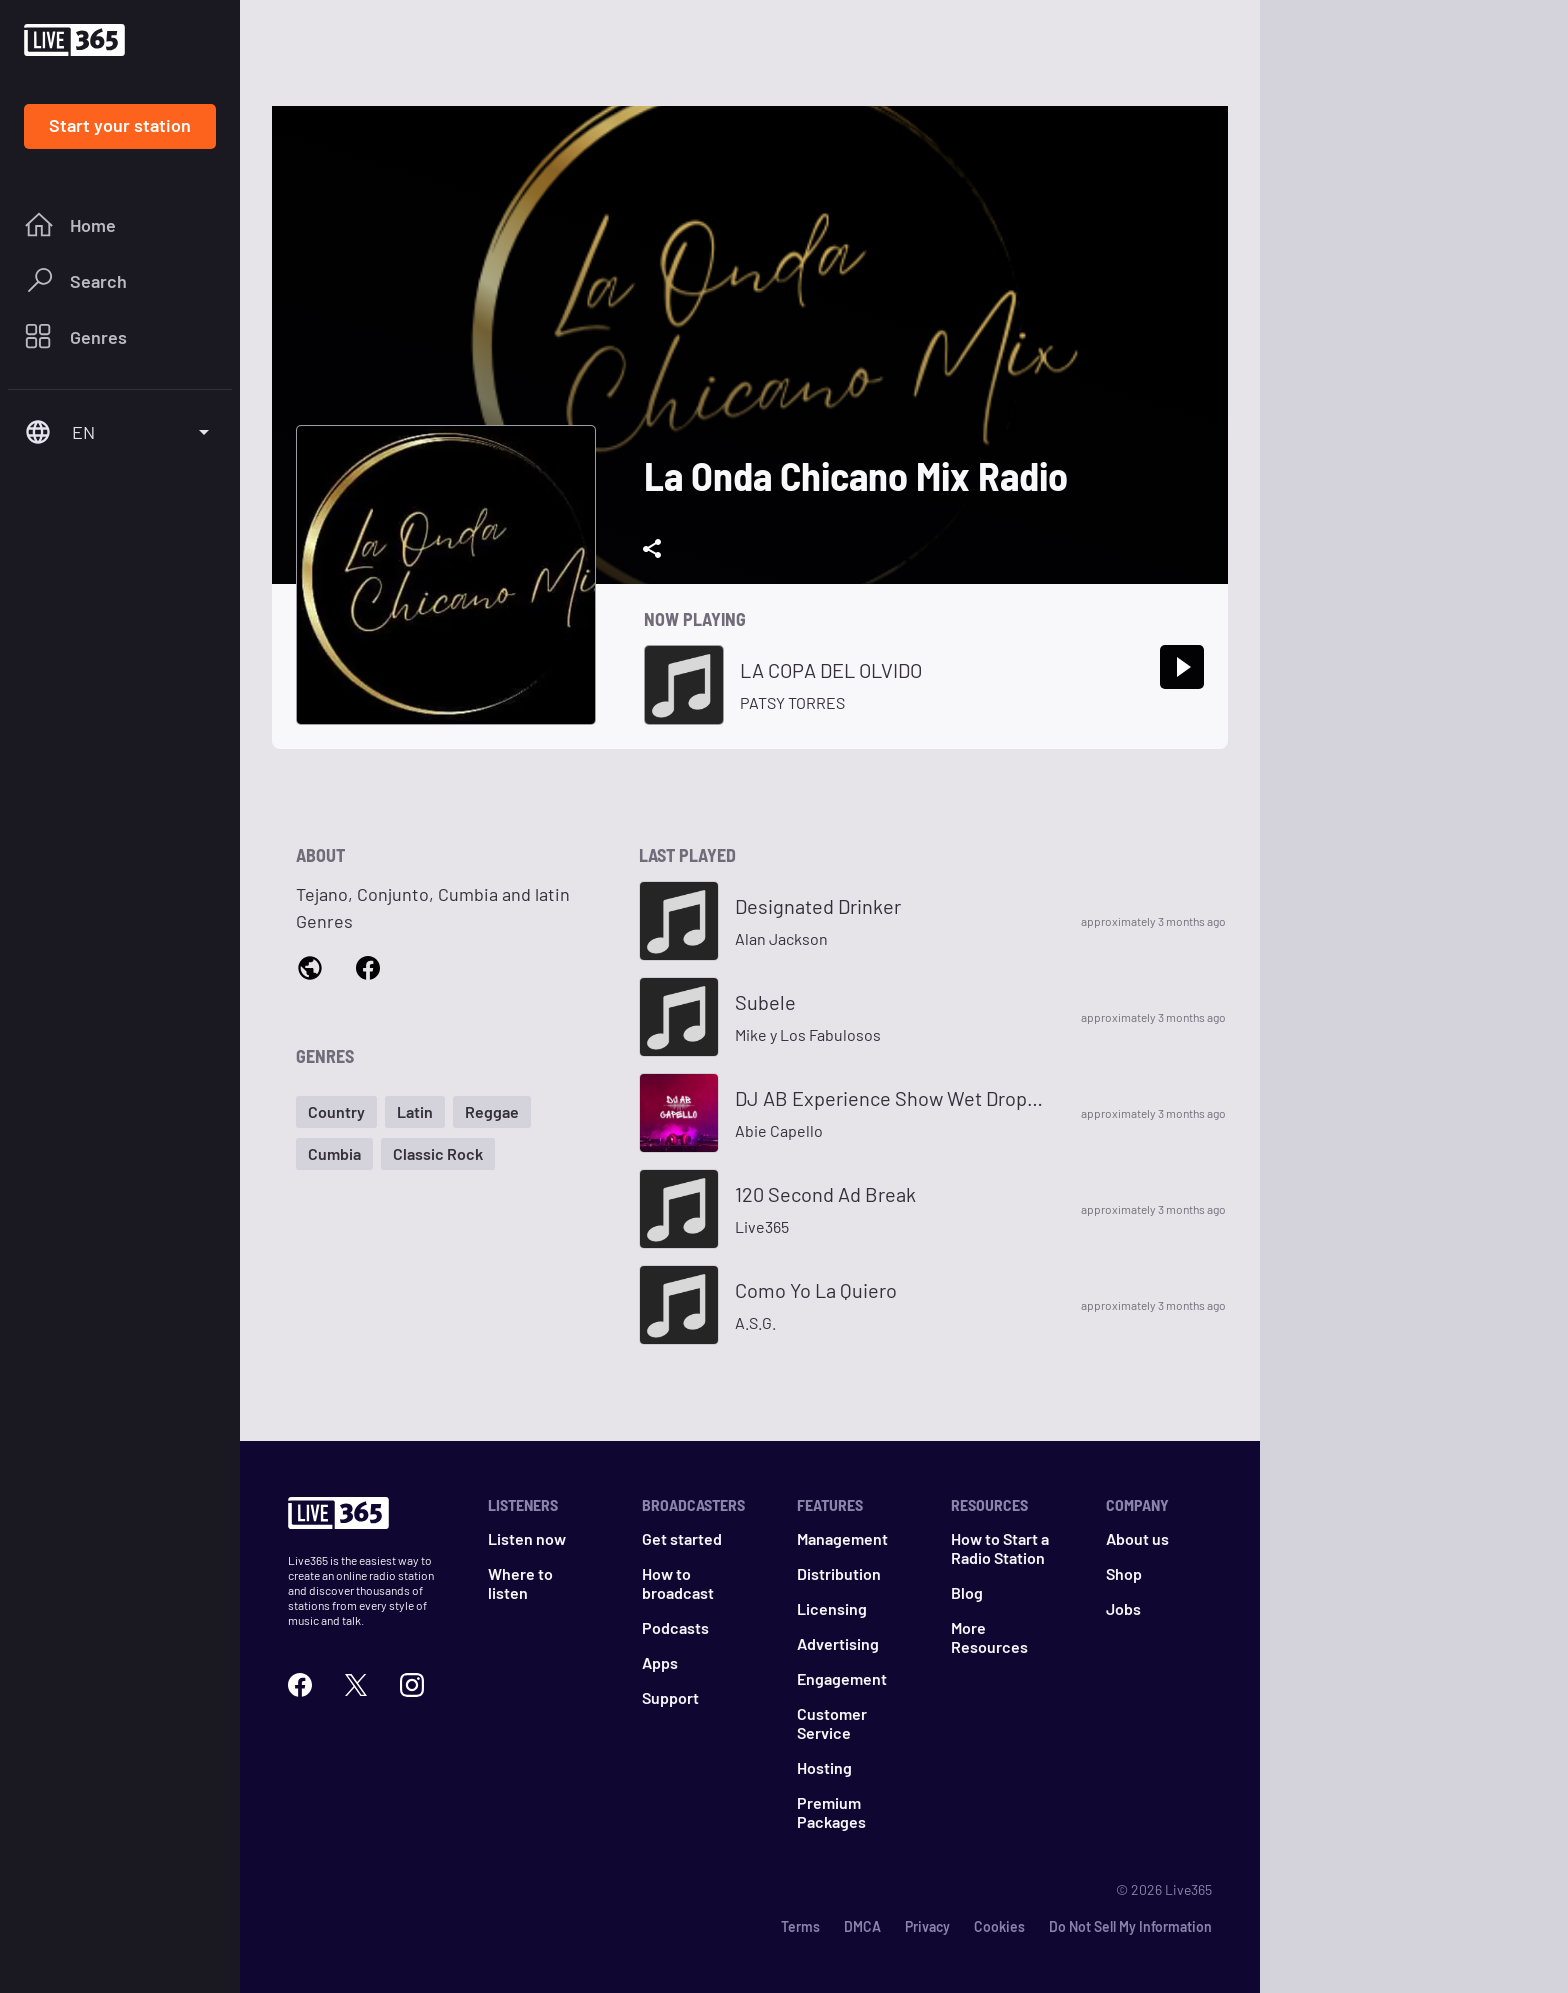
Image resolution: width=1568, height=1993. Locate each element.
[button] (336, 1112)
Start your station (120, 125)
